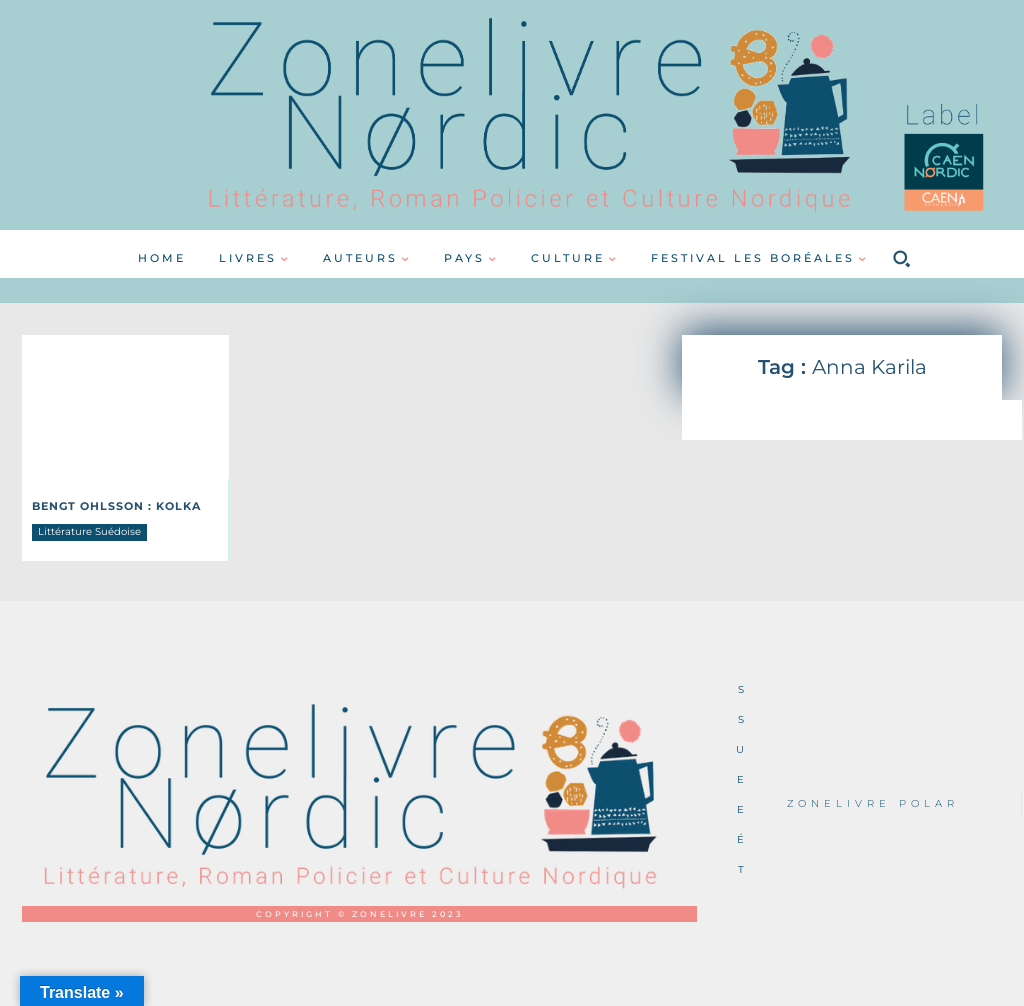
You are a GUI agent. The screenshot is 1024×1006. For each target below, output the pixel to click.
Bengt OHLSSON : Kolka (110, 505)
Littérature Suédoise (89, 530)
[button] (901, 259)
